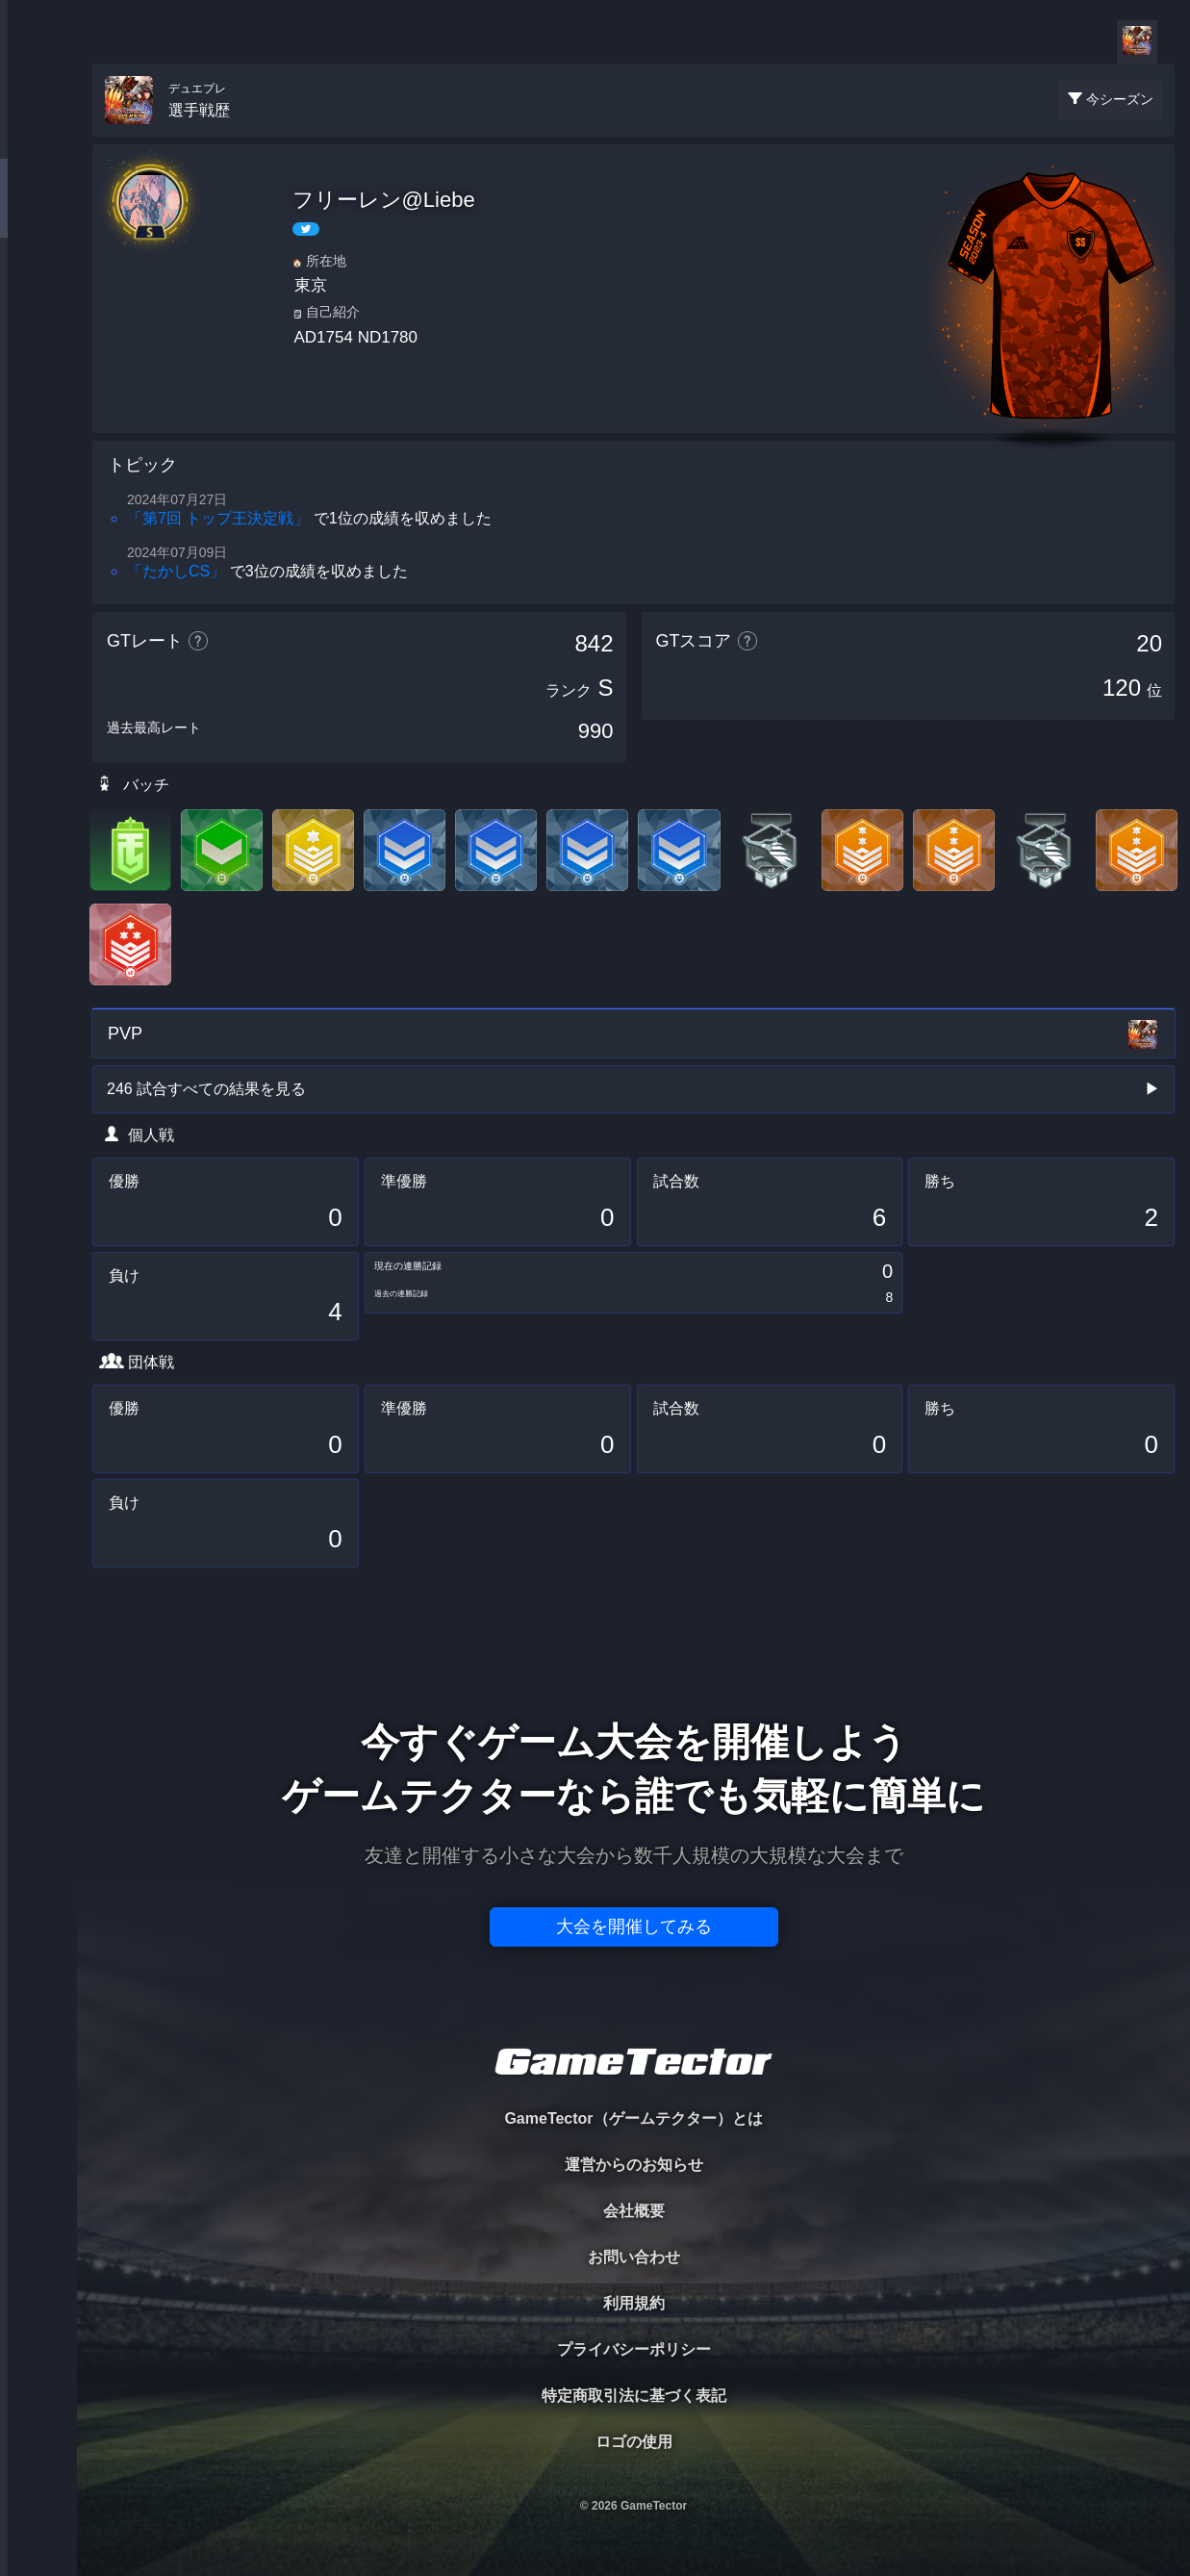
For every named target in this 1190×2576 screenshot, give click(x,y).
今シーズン (1119, 99)
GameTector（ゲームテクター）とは (633, 2118)
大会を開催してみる (634, 1926)
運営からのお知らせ (634, 2164)
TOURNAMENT (38, 136)
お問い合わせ (634, 2257)
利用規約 (634, 2303)
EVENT (38, 451)
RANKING (38, 373)
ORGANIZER (38, 294)
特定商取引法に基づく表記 (634, 2395)
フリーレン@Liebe (383, 200)
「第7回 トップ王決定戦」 (218, 518)
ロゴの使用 (633, 2442)
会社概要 (634, 2211)
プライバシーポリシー (634, 2349)
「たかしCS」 (176, 571)
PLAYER (39, 215)
